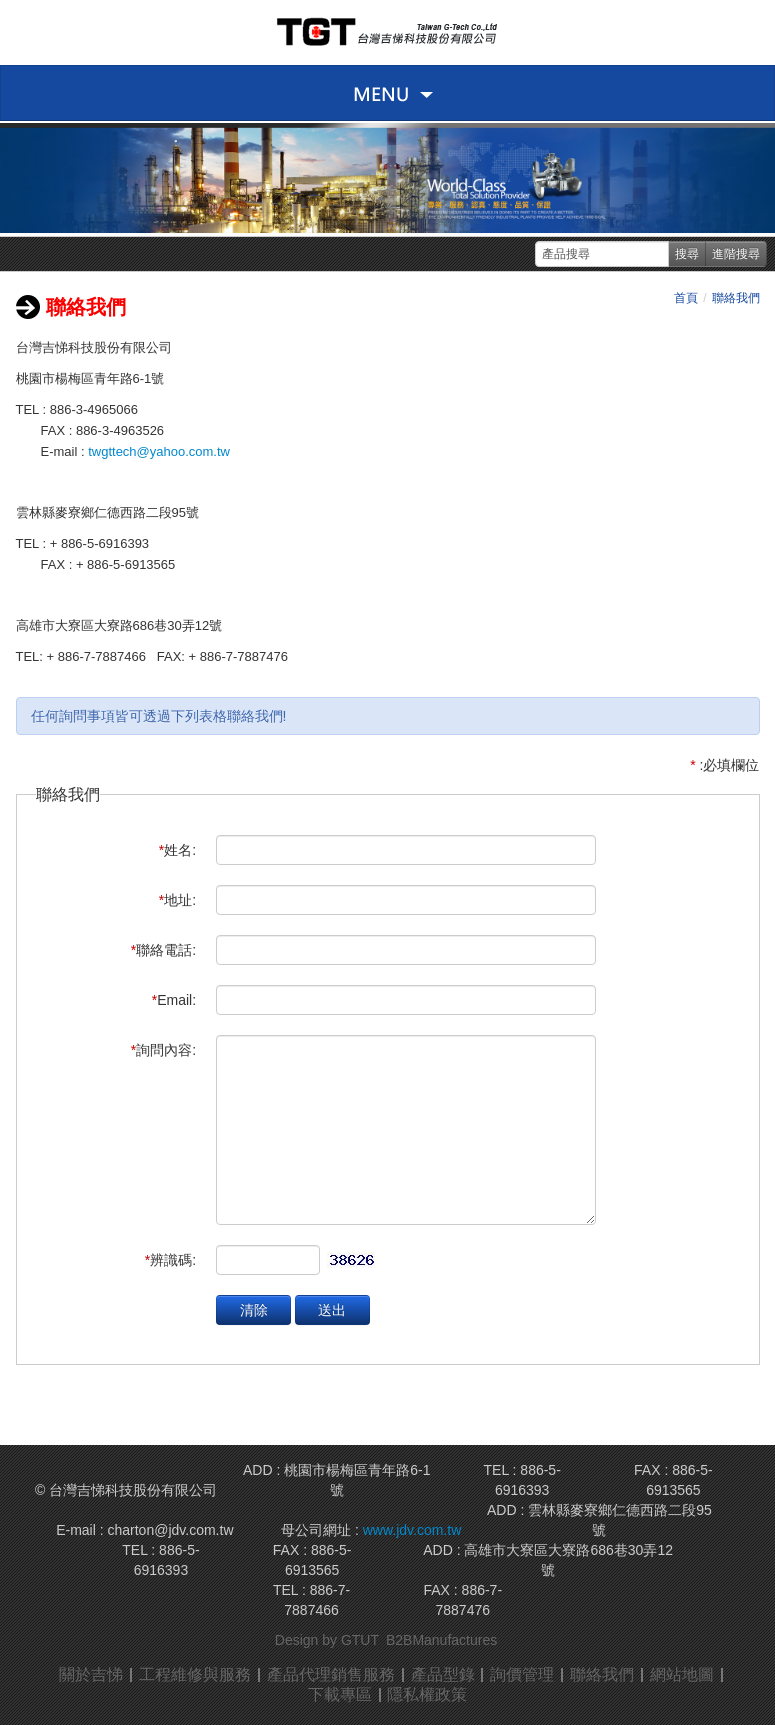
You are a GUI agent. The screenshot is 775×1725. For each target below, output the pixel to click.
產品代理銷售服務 (331, 1675)
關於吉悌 (91, 1675)
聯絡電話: (163, 950)
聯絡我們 (736, 298)
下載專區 (340, 1695)
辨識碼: (170, 1260)
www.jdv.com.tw (410, 1530)
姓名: (177, 850)
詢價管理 (523, 1675)
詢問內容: (163, 1050)
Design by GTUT (327, 1640)
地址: (177, 900)
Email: (174, 1000)
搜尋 (687, 254)
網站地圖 (683, 1675)
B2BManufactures (441, 1640)
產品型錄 (443, 1675)
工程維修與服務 (195, 1675)
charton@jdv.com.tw (171, 1530)
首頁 (686, 298)
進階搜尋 (736, 254)
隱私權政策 (428, 1695)
